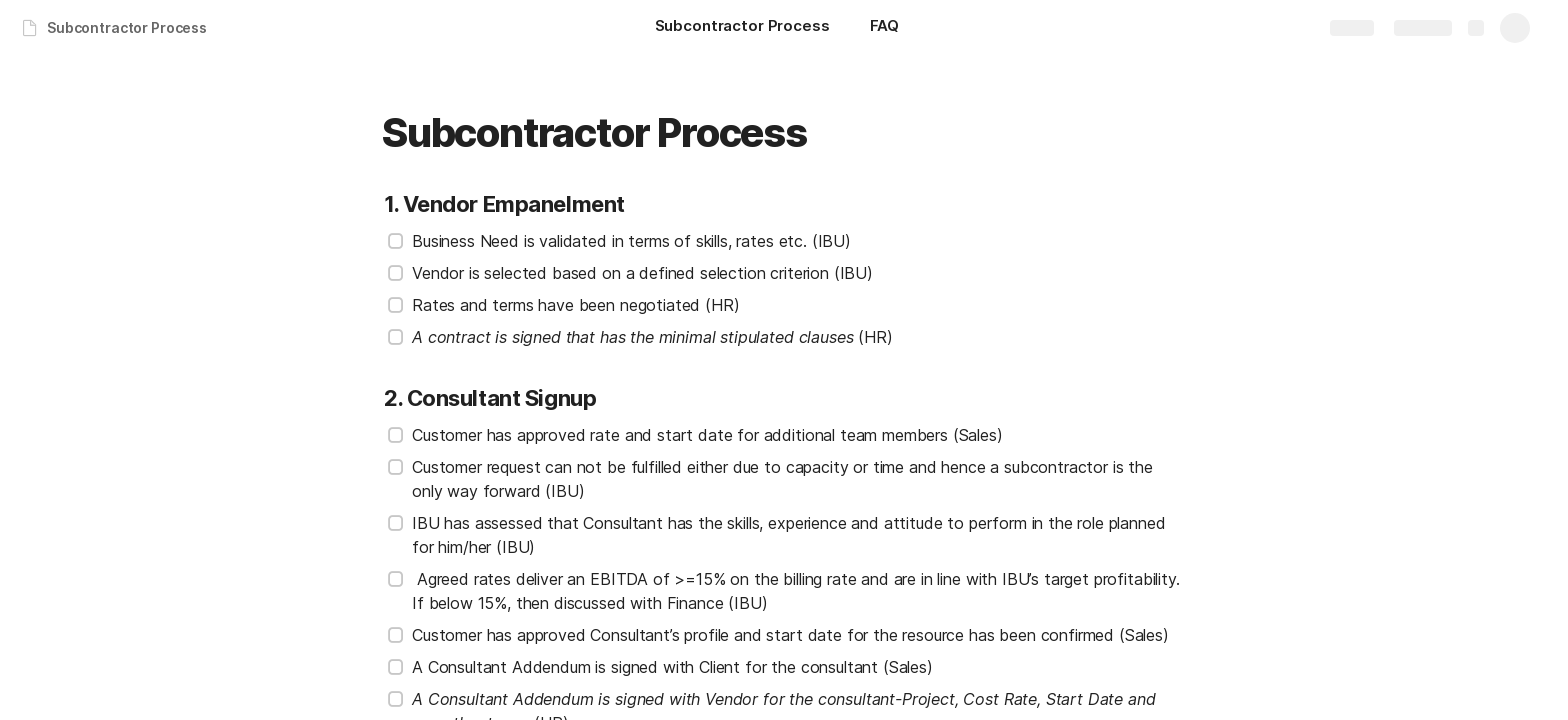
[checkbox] (396, 241)
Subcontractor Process (127, 27)
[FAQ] (885, 28)
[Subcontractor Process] (742, 28)
